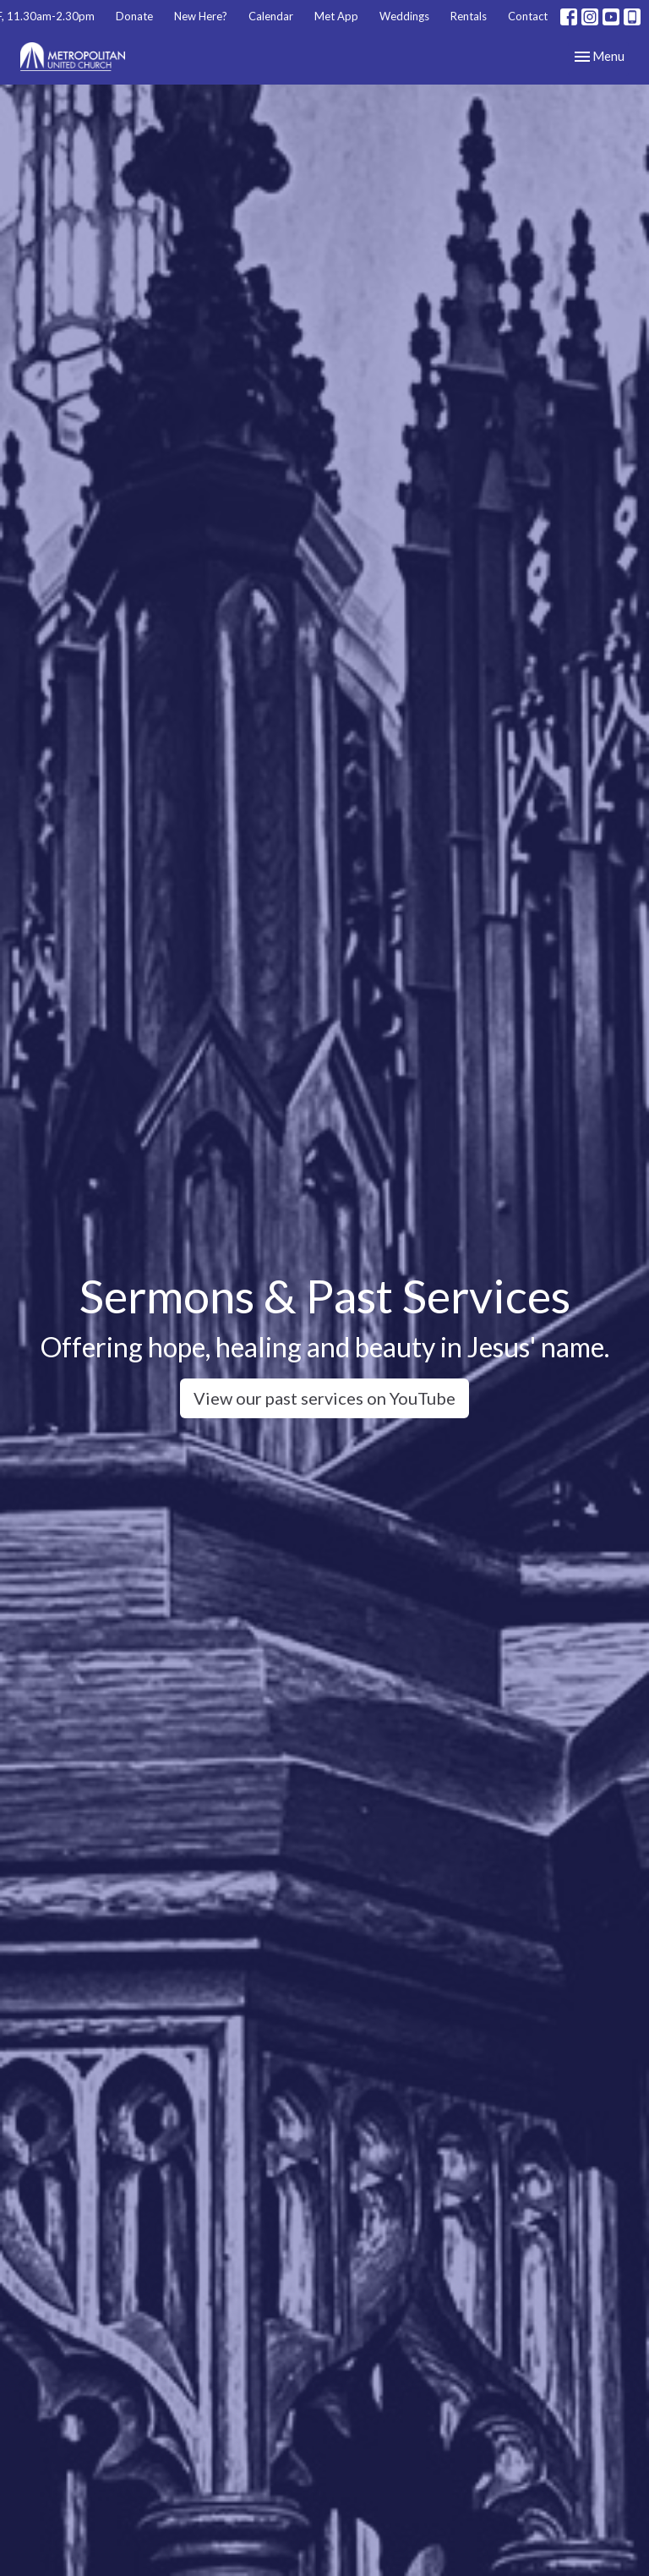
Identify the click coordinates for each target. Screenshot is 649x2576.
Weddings (404, 16)
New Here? (200, 16)
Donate (134, 16)
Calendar (270, 16)
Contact (528, 16)
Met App (336, 16)
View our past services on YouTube (324, 1398)
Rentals (468, 16)
